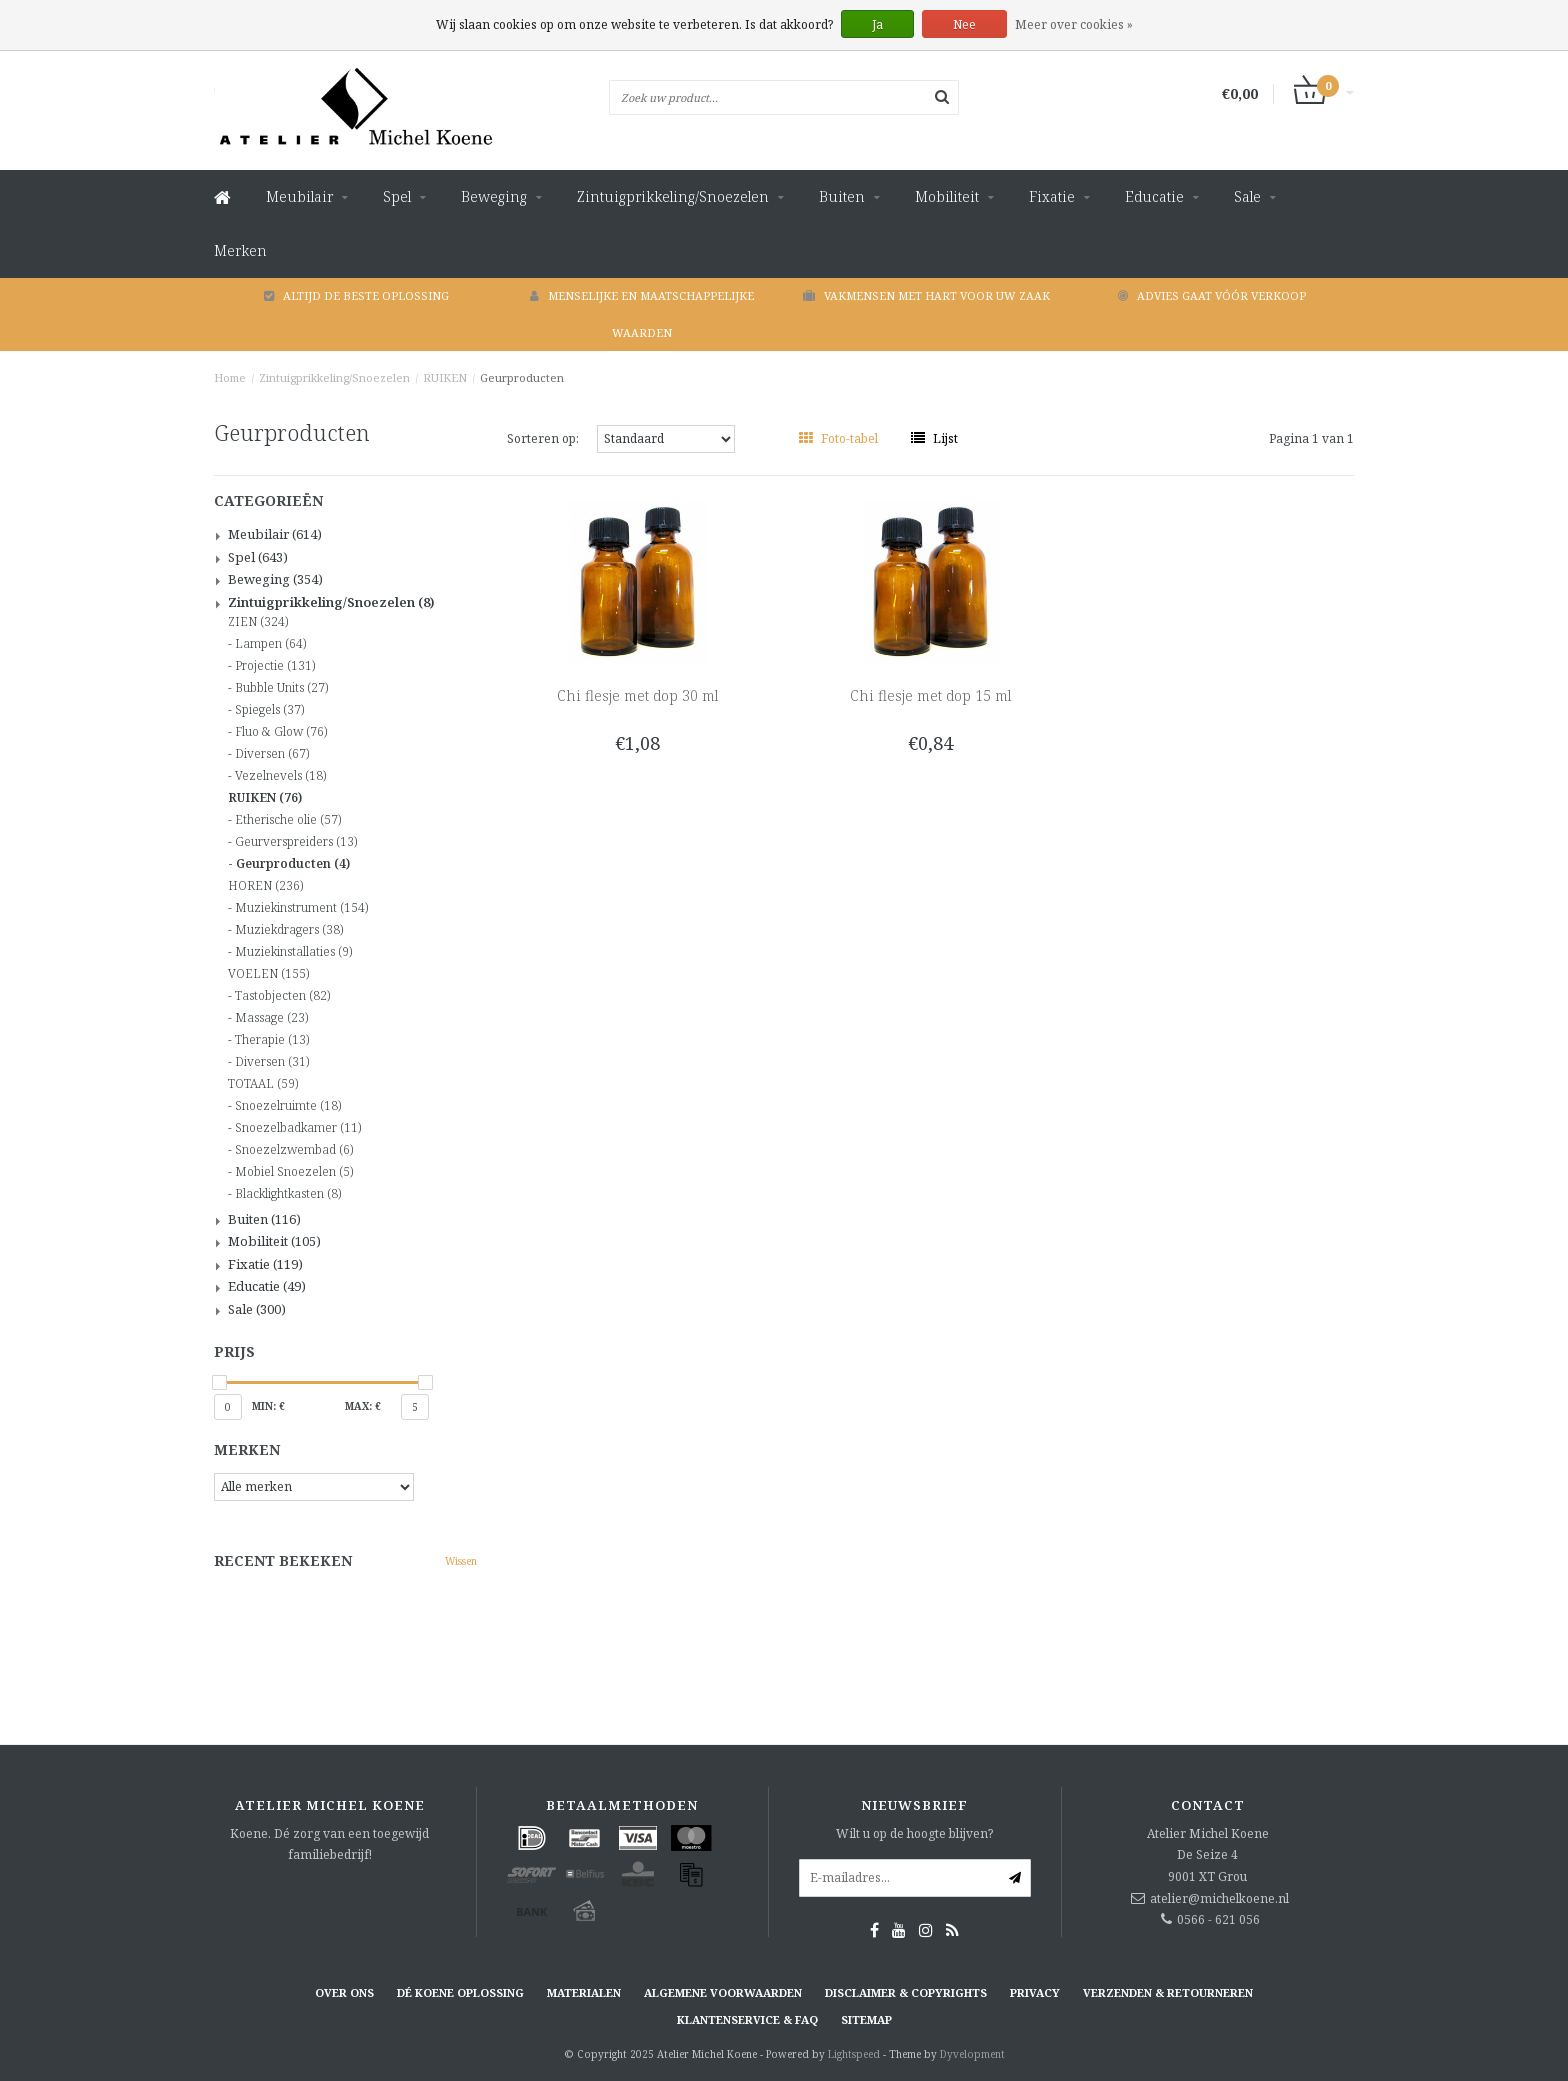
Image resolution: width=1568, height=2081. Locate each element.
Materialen (584, 1992)
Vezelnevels (280, 776)
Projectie (275, 666)
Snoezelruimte (288, 1106)
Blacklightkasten (288, 1194)
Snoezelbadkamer (298, 1128)
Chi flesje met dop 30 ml (637, 695)
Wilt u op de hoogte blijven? (914, 1833)
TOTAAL (263, 1084)
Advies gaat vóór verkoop (1212, 295)
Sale (1247, 196)
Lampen (270, 644)
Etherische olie (288, 820)
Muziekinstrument (301, 908)
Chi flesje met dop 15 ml (930, 695)
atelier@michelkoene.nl (1219, 1898)
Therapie (272, 1040)
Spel (397, 196)
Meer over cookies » (1074, 24)
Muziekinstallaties (293, 952)
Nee (964, 24)
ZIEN (258, 622)
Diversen (272, 754)
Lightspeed (854, 2054)
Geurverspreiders (296, 842)
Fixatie (1052, 196)
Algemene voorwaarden (723, 1992)
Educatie (1154, 196)
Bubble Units (281, 688)
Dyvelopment (972, 2054)
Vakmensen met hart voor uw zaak (926, 295)
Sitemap (866, 2019)
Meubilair (299, 196)
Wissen (461, 1561)
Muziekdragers (289, 930)
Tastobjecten (282, 996)
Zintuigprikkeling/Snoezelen (673, 196)
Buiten (842, 196)
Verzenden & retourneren (1168, 1992)
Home (230, 377)
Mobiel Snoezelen (294, 1172)
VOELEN (268, 974)
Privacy (1035, 1992)
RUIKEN (445, 377)
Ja (877, 24)
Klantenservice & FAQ (747, 2019)
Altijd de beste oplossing (356, 295)
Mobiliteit (947, 196)
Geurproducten (522, 377)
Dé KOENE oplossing (460, 1992)
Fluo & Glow (281, 732)
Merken (240, 250)
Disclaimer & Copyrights (906, 1992)
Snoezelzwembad (294, 1150)
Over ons (344, 1992)
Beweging (494, 196)
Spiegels (269, 710)
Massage (271, 1018)
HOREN (265, 886)
